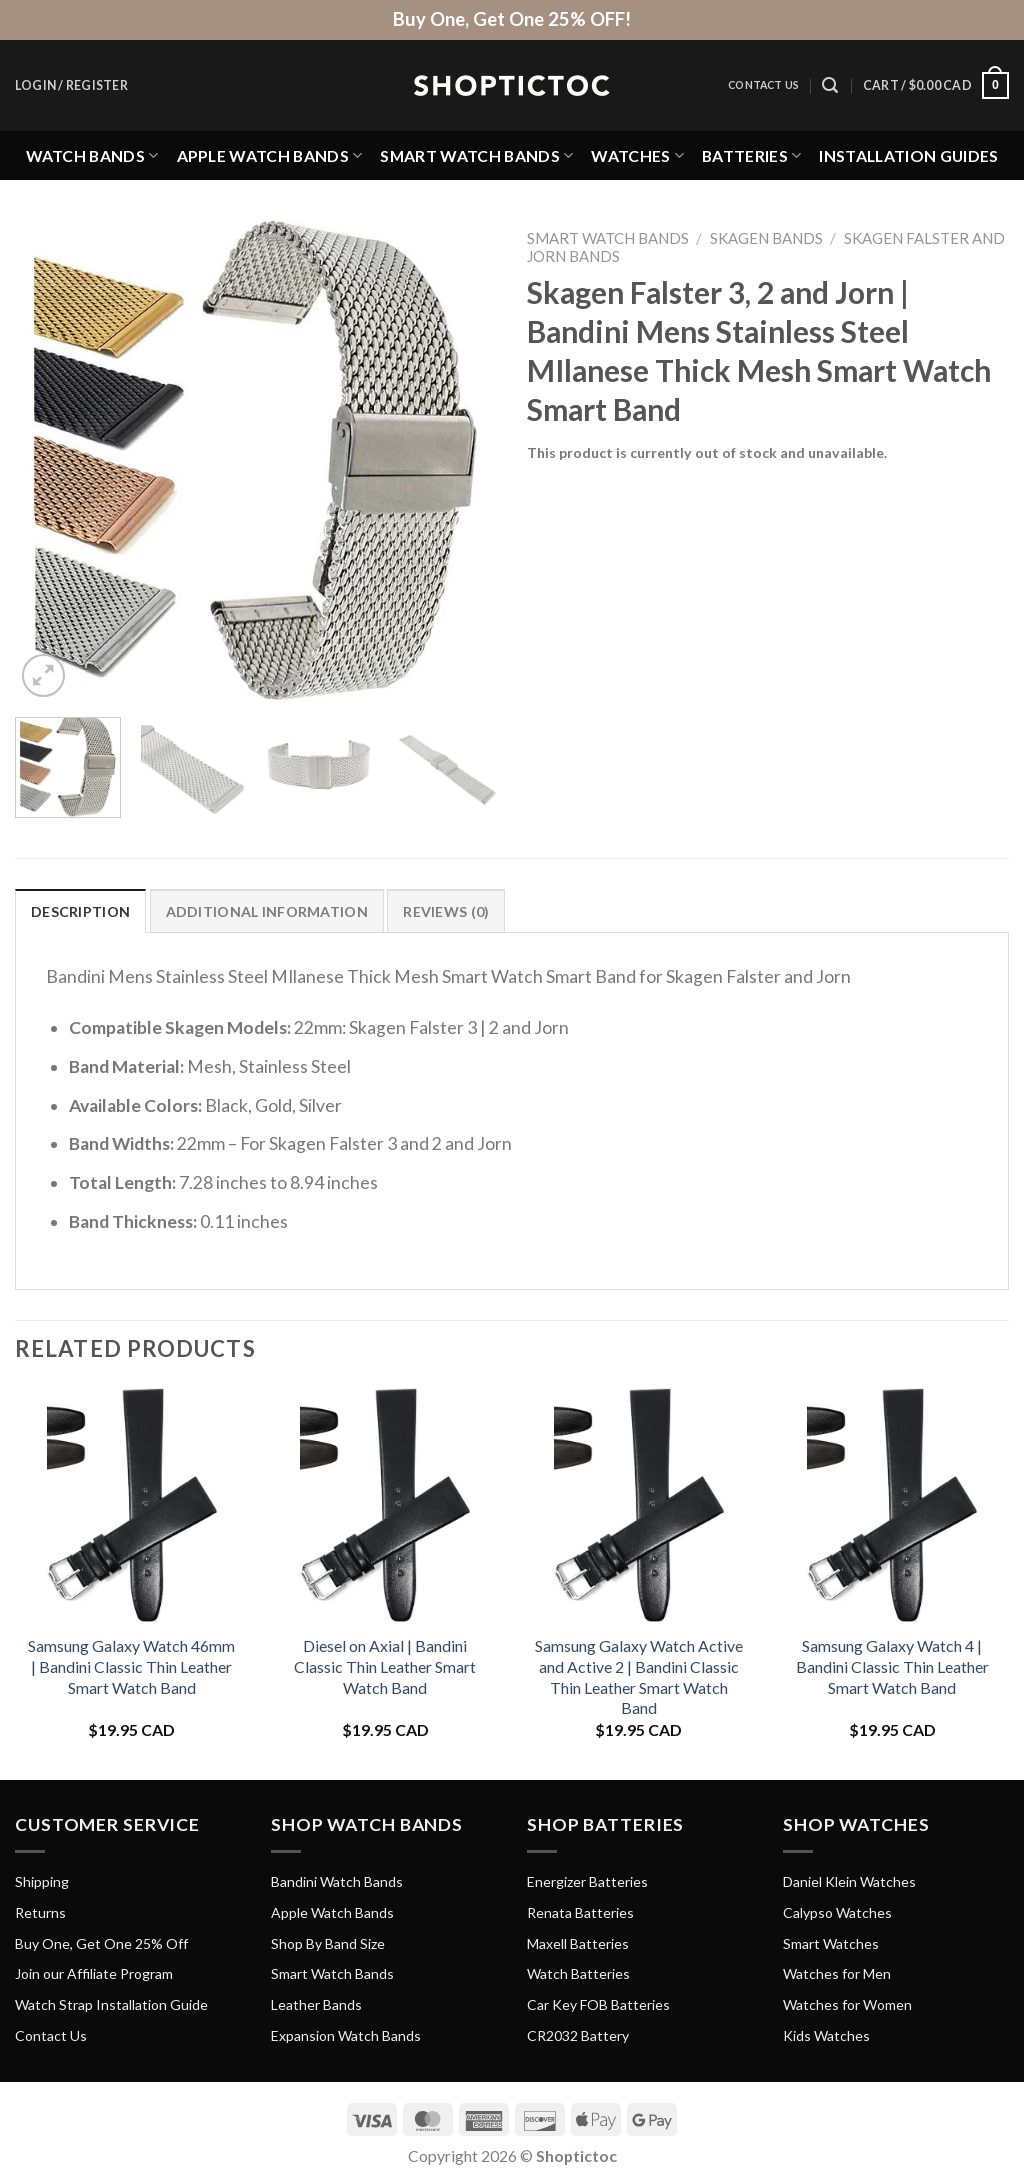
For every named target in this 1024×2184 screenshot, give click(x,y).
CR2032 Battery (578, 2035)
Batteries (751, 155)
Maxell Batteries (578, 1943)
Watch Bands (92, 155)
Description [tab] (80, 911)
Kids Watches (826, 2035)
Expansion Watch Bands (346, 2035)
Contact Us (763, 85)
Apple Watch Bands (270, 155)
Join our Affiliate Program (94, 1973)
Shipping (42, 1881)
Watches (637, 155)
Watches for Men (837, 1973)
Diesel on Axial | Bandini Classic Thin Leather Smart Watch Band (385, 1666)
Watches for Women (847, 2004)
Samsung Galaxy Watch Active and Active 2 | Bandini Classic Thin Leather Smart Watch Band (639, 1676)
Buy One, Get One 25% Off (101, 1943)
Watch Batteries (578, 1973)
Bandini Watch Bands (337, 1881)
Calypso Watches (837, 1912)
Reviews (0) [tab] (446, 911)
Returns (40, 1912)
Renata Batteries (580, 1912)
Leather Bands (316, 2004)
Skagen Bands (766, 238)
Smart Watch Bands (476, 155)
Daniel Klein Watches (849, 1881)
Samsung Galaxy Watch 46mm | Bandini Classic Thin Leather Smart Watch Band (131, 1666)
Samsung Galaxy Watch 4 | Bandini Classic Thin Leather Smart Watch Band (892, 1666)
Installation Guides (908, 155)
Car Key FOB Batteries (598, 2004)
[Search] (830, 85)
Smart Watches (831, 1943)
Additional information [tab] (267, 911)
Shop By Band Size (328, 1943)
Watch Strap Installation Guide (111, 2004)
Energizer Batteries (587, 1881)
